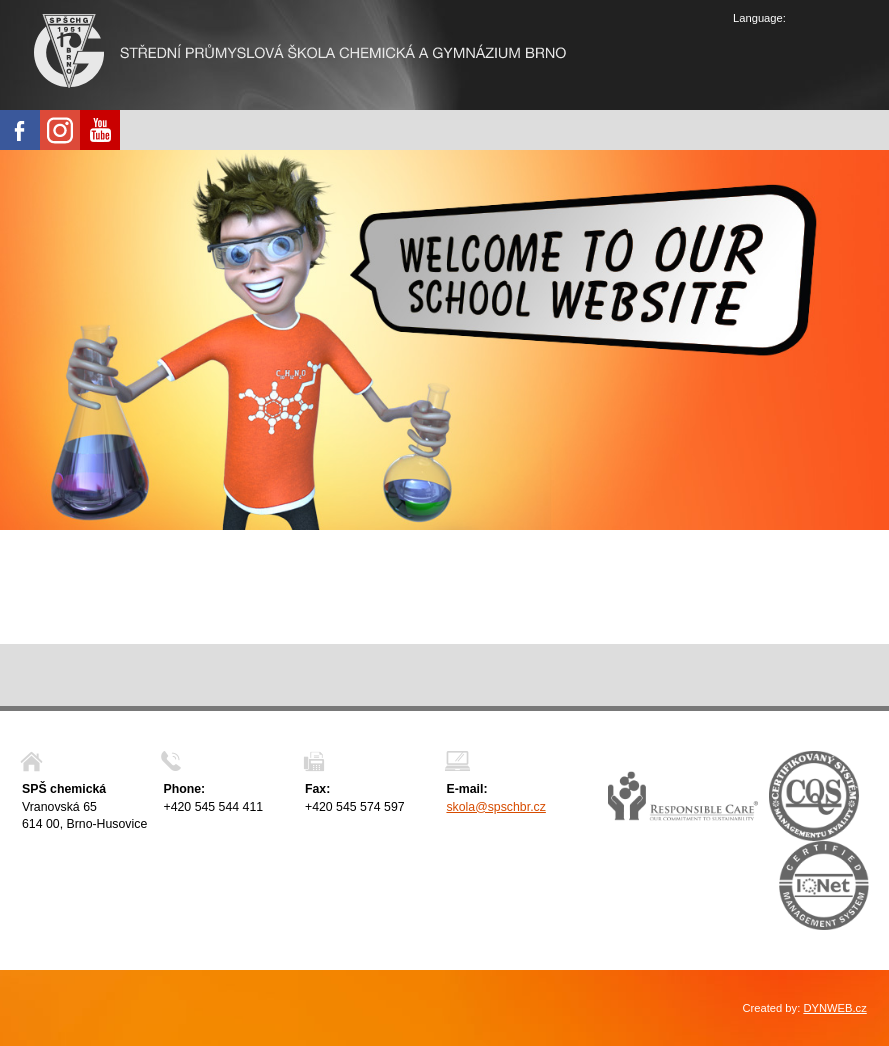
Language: (759, 18)
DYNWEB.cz (834, 1008)
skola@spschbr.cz (495, 807)
